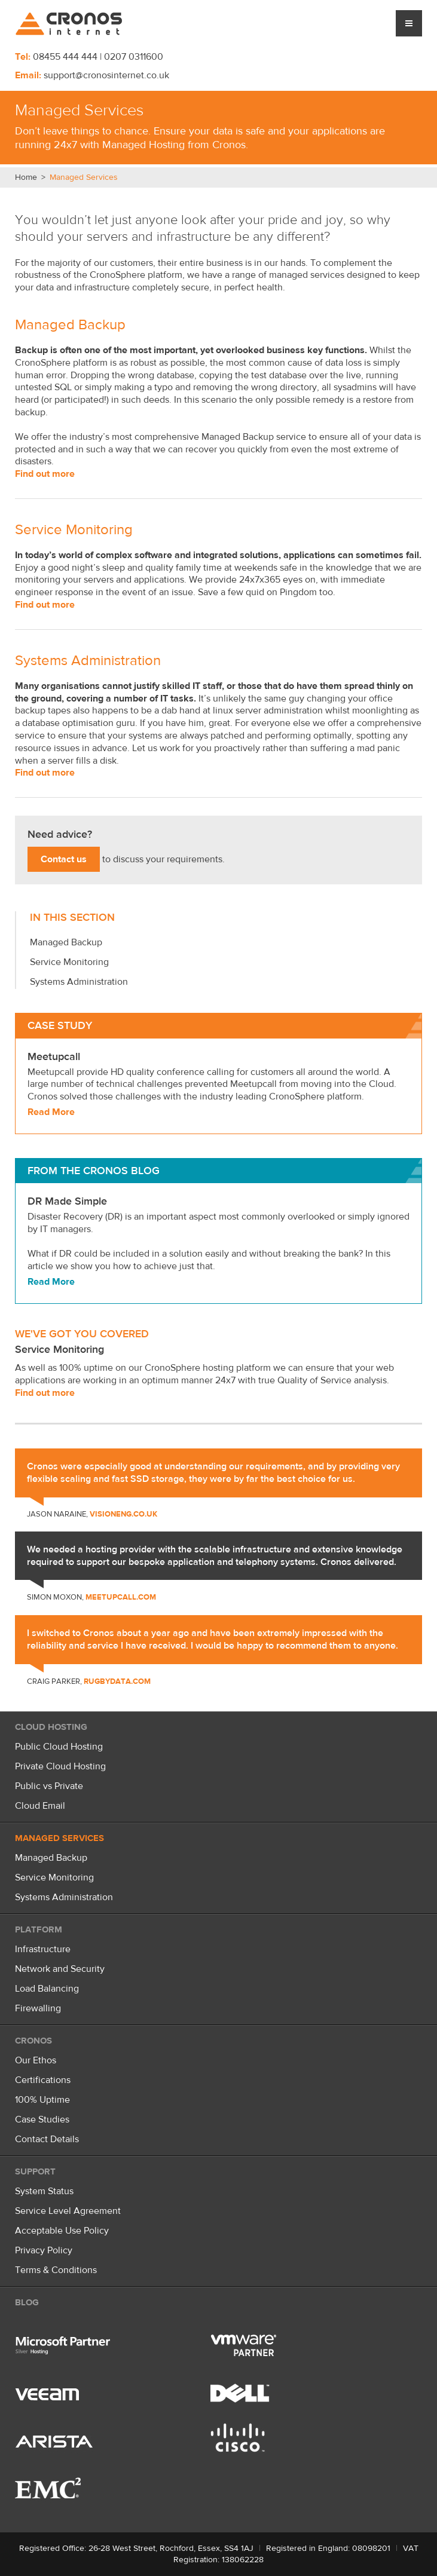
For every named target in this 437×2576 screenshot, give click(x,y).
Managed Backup (70, 325)
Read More (51, 1112)
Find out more (45, 474)
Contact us (64, 859)
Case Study (59, 1026)
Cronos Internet (69, 24)
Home (26, 177)
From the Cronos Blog (93, 1171)
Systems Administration (88, 660)
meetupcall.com (120, 1597)
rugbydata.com (117, 1681)
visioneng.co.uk (123, 1514)
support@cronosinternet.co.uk (106, 75)
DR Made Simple (67, 1201)
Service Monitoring (74, 529)
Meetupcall (53, 1057)
